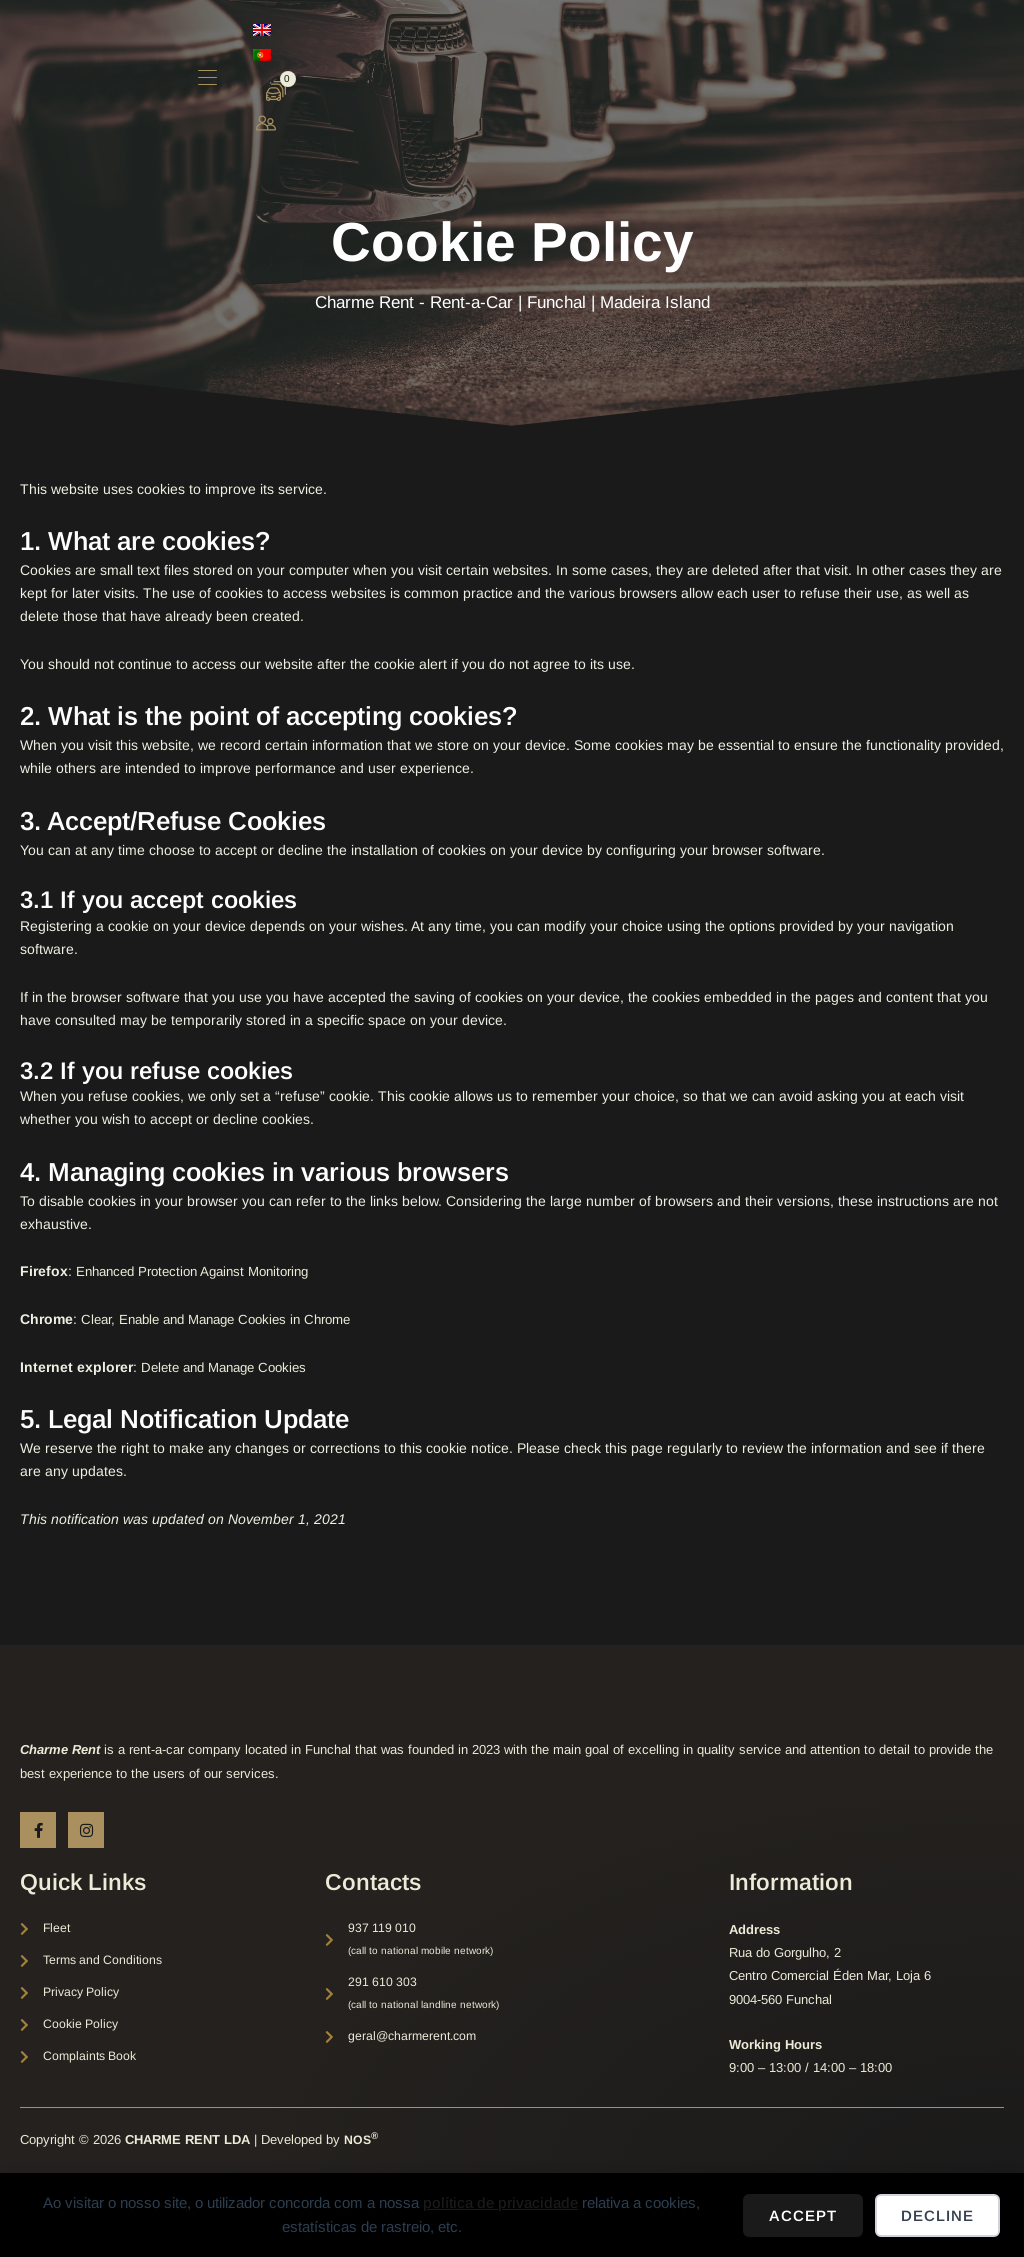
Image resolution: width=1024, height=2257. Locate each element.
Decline (937, 2215)
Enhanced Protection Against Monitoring (202, 1271)
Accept (803, 2215)
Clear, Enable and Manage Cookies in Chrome (228, 1319)
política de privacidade (500, 2202)
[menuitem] (869, 49)
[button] (735, 52)
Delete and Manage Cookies (231, 1367)
